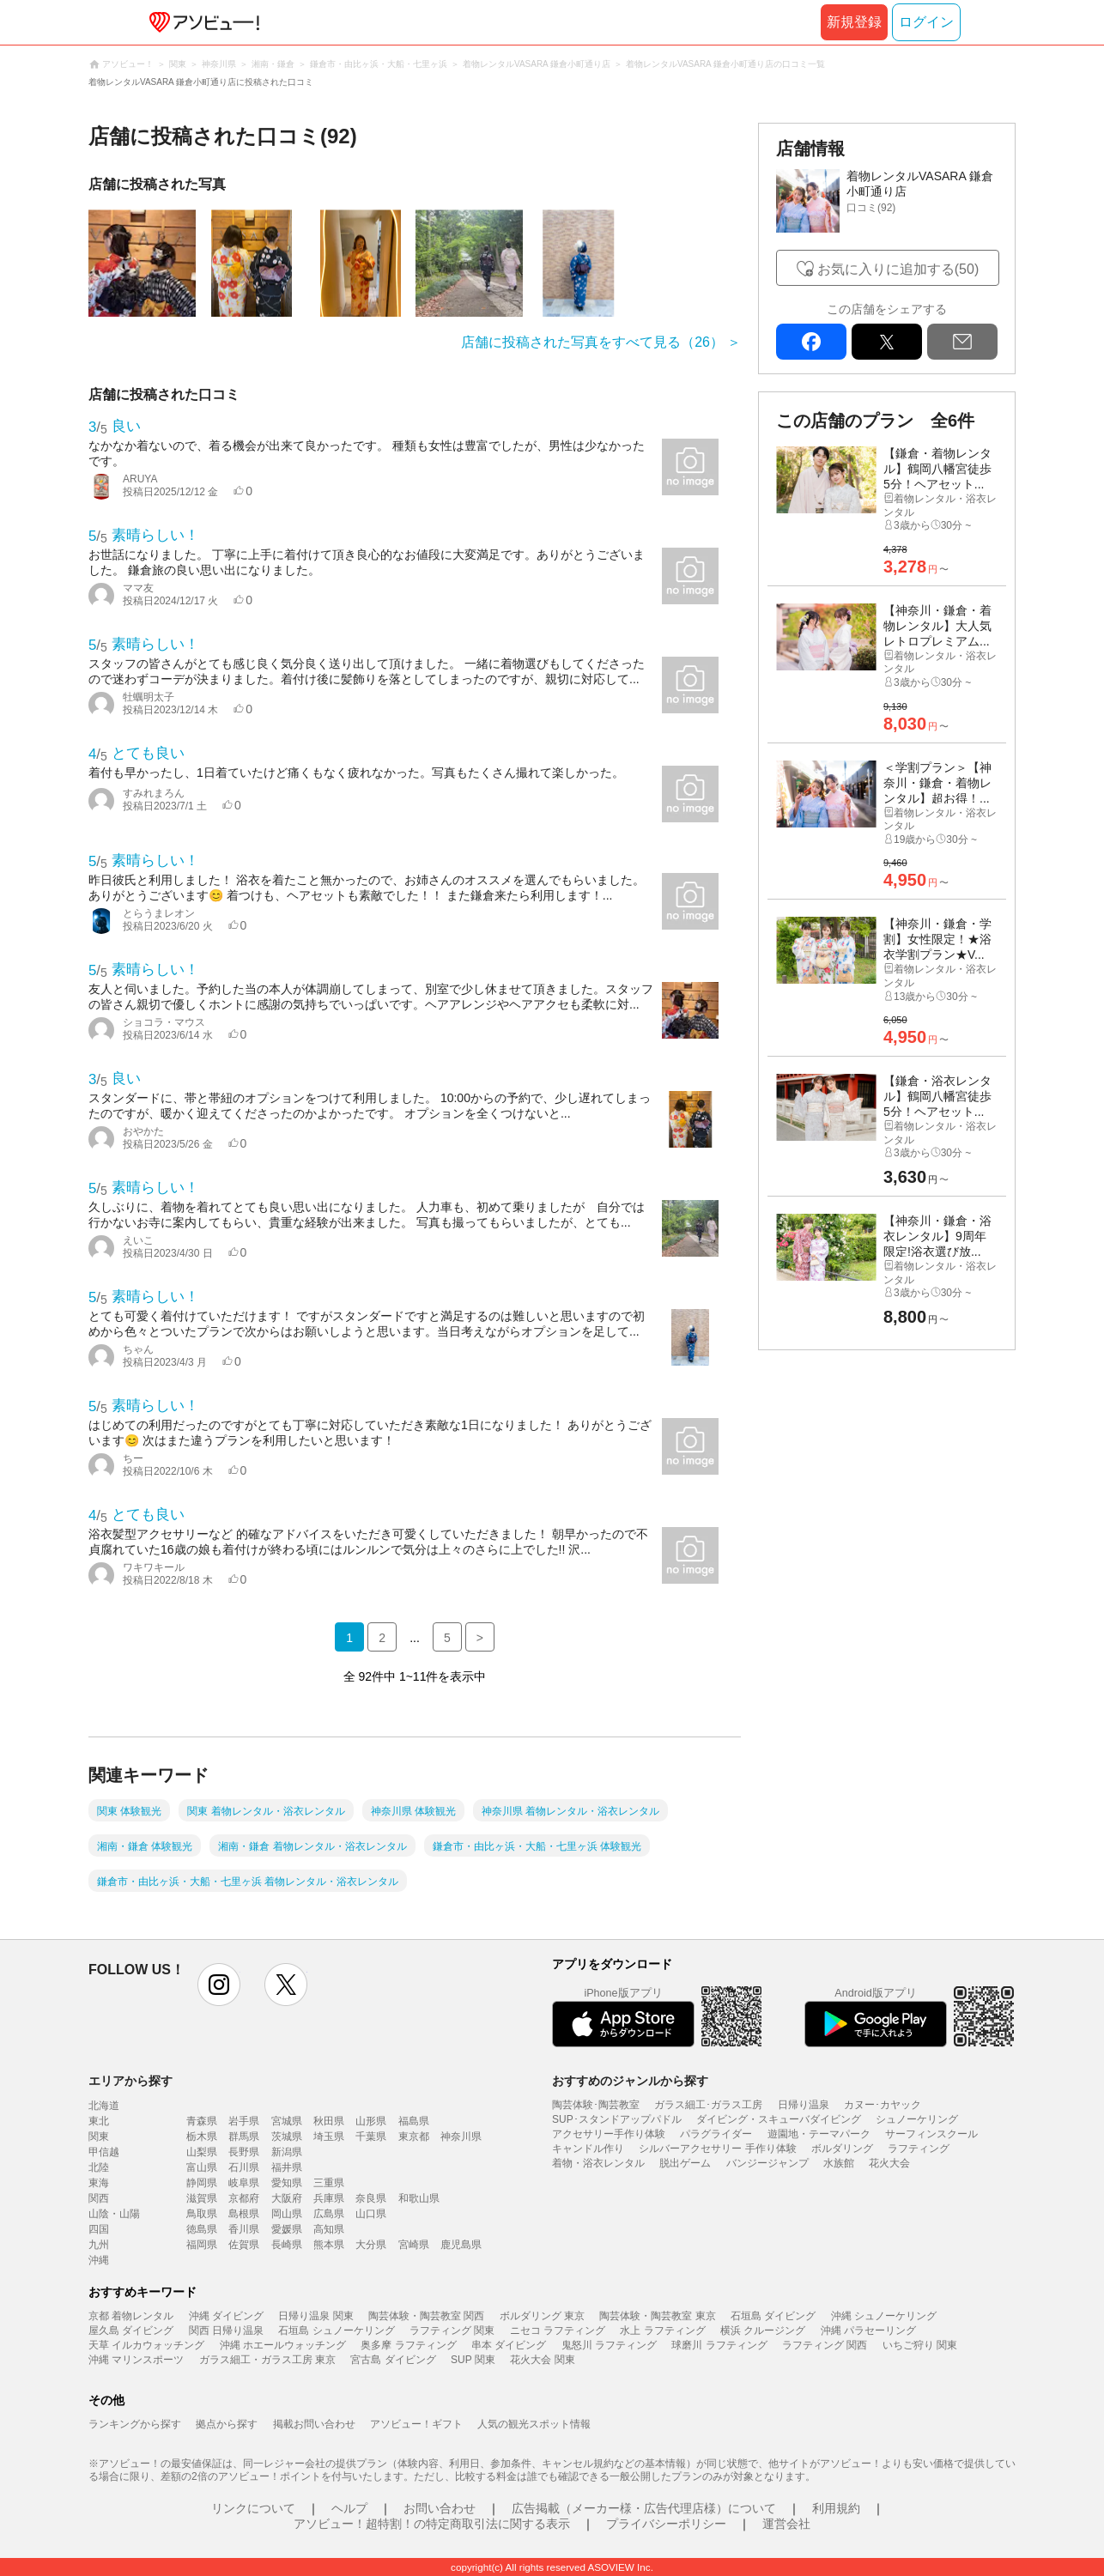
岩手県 (243, 2121)
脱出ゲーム (685, 2163)
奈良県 (370, 2198)
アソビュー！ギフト (416, 2424)
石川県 (243, 2167)
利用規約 (836, 2508)
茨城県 (286, 2137)
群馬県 (243, 2137)
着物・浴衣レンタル (598, 2163)
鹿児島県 (461, 2245)
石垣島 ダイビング (773, 2316)
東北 (98, 2121)
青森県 (201, 2121)
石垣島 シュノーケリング (336, 2330)
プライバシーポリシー (666, 2524)
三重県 (328, 2183)
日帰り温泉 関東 (315, 2316)
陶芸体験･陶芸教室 (596, 2105)
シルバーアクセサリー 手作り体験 (717, 2149)
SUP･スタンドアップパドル (617, 2119)
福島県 (413, 2121)
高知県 (328, 2229)
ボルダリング (842, 2149)
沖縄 (98, 2260)
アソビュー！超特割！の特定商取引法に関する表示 (432, 2524)
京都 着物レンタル (130, 2316)
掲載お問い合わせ (314, 2424)
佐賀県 (243, 2245)
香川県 (243, 2229)
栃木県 (201, 2137)
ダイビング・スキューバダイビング (778, 2119)
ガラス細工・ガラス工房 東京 (267, 2360)
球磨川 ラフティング (719, 2345)
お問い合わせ (439, 2508)
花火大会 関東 (542, 2360)
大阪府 (286, 2198)
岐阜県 (243, 2183)
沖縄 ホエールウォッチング (283, 2345)
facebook (811, 342)
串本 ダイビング (508, 2345)
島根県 (243, 2214)
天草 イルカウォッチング (146, 2345)
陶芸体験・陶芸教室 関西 (426, 2316)
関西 (98, 2198)
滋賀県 (201, 2198)
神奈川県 (461, 2137)
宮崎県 (413, 2245)
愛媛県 (286, 2229)
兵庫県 (328, 2198)
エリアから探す (130, 2081)
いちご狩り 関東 (920, 2345)
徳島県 (201, 2229)
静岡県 (201, 2183)
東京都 (413, 2137)
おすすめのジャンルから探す (630, 2081)
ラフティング (918, 2149)
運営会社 (786, 2524)
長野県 (243, 2152)
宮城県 (286, 2121)
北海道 (103, 2106)
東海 (98, 2183)
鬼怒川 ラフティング (609, 2345)
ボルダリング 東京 (542, 2316)
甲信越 (103, 2152)
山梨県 (201, 2152)
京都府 (243, 2198)
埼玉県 (328, 2137)
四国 (98, 2229)
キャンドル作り (588, 2149)
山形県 (370, 2121)
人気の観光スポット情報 (534, 2424)
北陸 (98, 2167)
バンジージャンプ (767, 2163)
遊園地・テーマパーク (818, 2134)
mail (962, 342)
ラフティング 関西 (824, 2345)
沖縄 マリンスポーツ (136, 2360)
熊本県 (328, 2245)
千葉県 (370, 2137)
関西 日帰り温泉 (226, 2330)
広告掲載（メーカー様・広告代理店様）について (644, 2508)
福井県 (286, 2167)
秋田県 (328, 2121)
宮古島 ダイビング (392, 2360)
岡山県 (286, 2214)
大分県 (370, 2245)
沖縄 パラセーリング (868, 2330)
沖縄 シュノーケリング (884, 2316)
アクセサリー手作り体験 (608, 2134)
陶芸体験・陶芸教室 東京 (657, 2316)
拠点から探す (227, 2424)
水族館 (838, 2163)
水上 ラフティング (662, 2330)
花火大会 (889, 2163)
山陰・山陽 (114, 2214)
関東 (98, 2137)
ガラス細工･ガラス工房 (708, 2105)
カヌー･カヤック (882, 2105)
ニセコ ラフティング (557, 2330)
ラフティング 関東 (451, 2330)
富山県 (201, 2167)
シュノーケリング (917, 2119)
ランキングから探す (134, 2424)
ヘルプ (349, 2508)
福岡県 (201, 2245)
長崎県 (286, 2245)
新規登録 (854, 22)
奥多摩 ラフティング (408, 2345)
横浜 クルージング (762, 2330)
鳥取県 (201, 2214)
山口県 (370, 2214)
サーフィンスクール (931, 2134)
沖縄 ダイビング (226, 2316)
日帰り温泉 (803, 2105)
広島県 (328, 2214)
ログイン (926, 22)
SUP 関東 (473, 2360)
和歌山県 (419, 2198)
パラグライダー (716, 2134)
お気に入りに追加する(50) (898, 269)
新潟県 (286, 2152)
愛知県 (286, 2183)
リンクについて (253, 2508)
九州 (98, 2245)
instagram (218, 1984)
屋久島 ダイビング (130, 2330)
